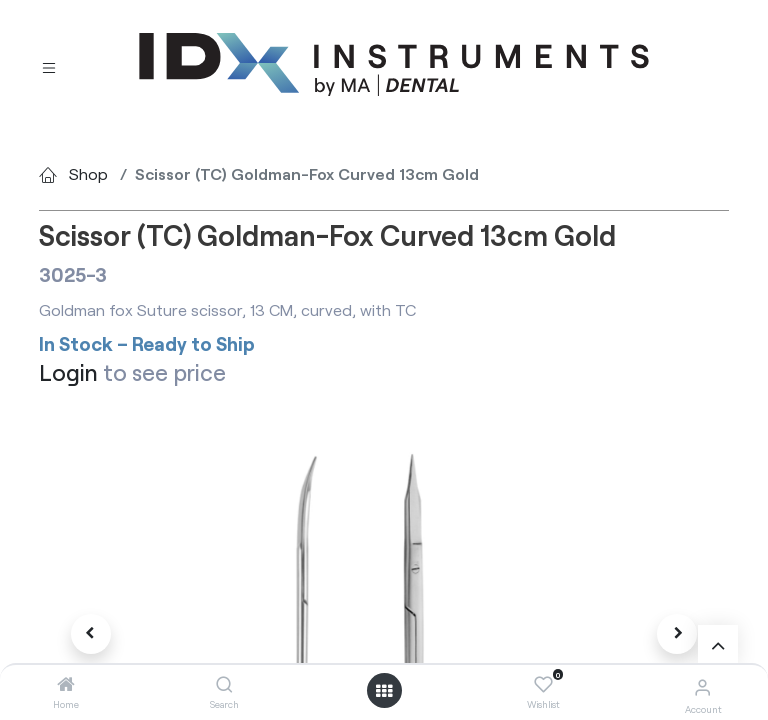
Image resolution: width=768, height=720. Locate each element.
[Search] (224, 684)
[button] (91, 634)
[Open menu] (384, 691)
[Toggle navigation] (49, 65)
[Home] (66, 684)
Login (68, 372)
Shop (88, 173)
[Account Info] (702, 686)
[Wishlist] (543, 685)
